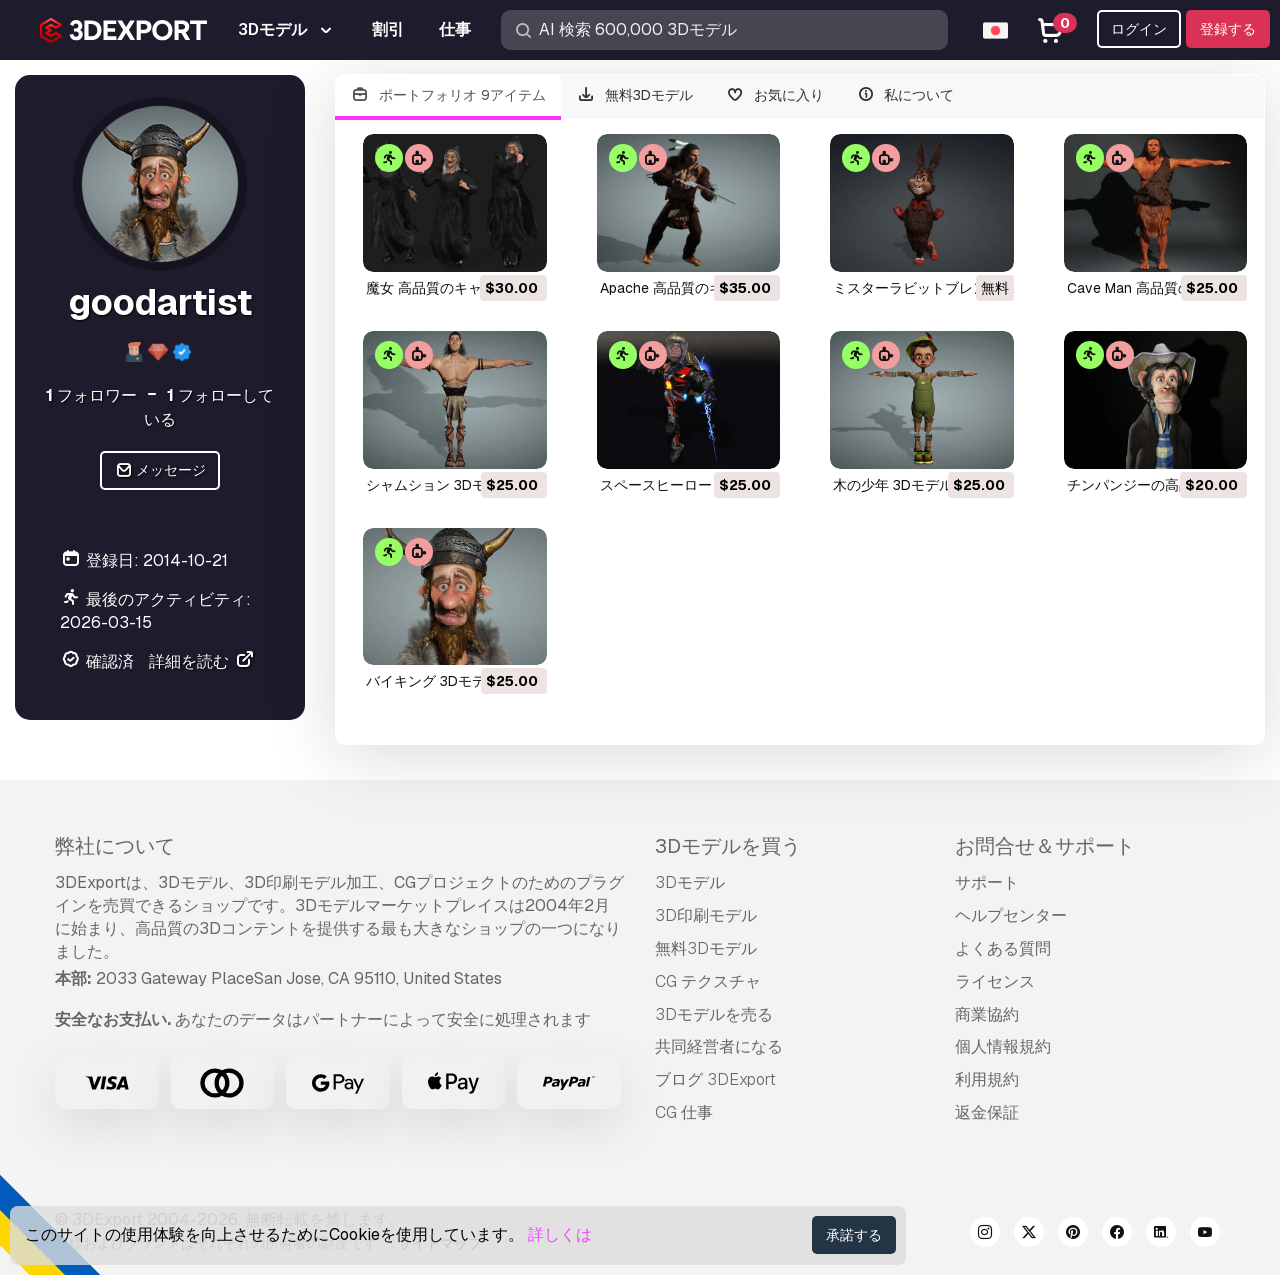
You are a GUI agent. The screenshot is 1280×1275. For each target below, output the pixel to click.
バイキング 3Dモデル (433, 681)
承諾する (854, 1235)
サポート (987, 882)
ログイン (1139, 29)
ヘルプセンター (1011, 915)
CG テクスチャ (708, 981)
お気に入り (774, 95)
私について (905, 95)
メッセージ (160, 470)
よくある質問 (1003, 948)
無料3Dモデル (635, 95)
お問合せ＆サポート (1045, 846)
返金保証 (987, 1112)
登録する (1228, 29)
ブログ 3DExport (715, 1079)
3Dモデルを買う (728, 846)
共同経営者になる (719, 1046)
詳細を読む (202, 661)
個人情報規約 (1003, 1046)
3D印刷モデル (706, 915)
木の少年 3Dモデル (893, 485)
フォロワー (91, 395)
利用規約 (987, 1079)
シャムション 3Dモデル (440, 485)
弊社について (115, 846)
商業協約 (987, 1014)
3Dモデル (690, 882)
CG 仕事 (684, 1112)
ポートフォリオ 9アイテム (448, 95)
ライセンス (995, 981)
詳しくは (560, 1234)
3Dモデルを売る (714, 1014)
